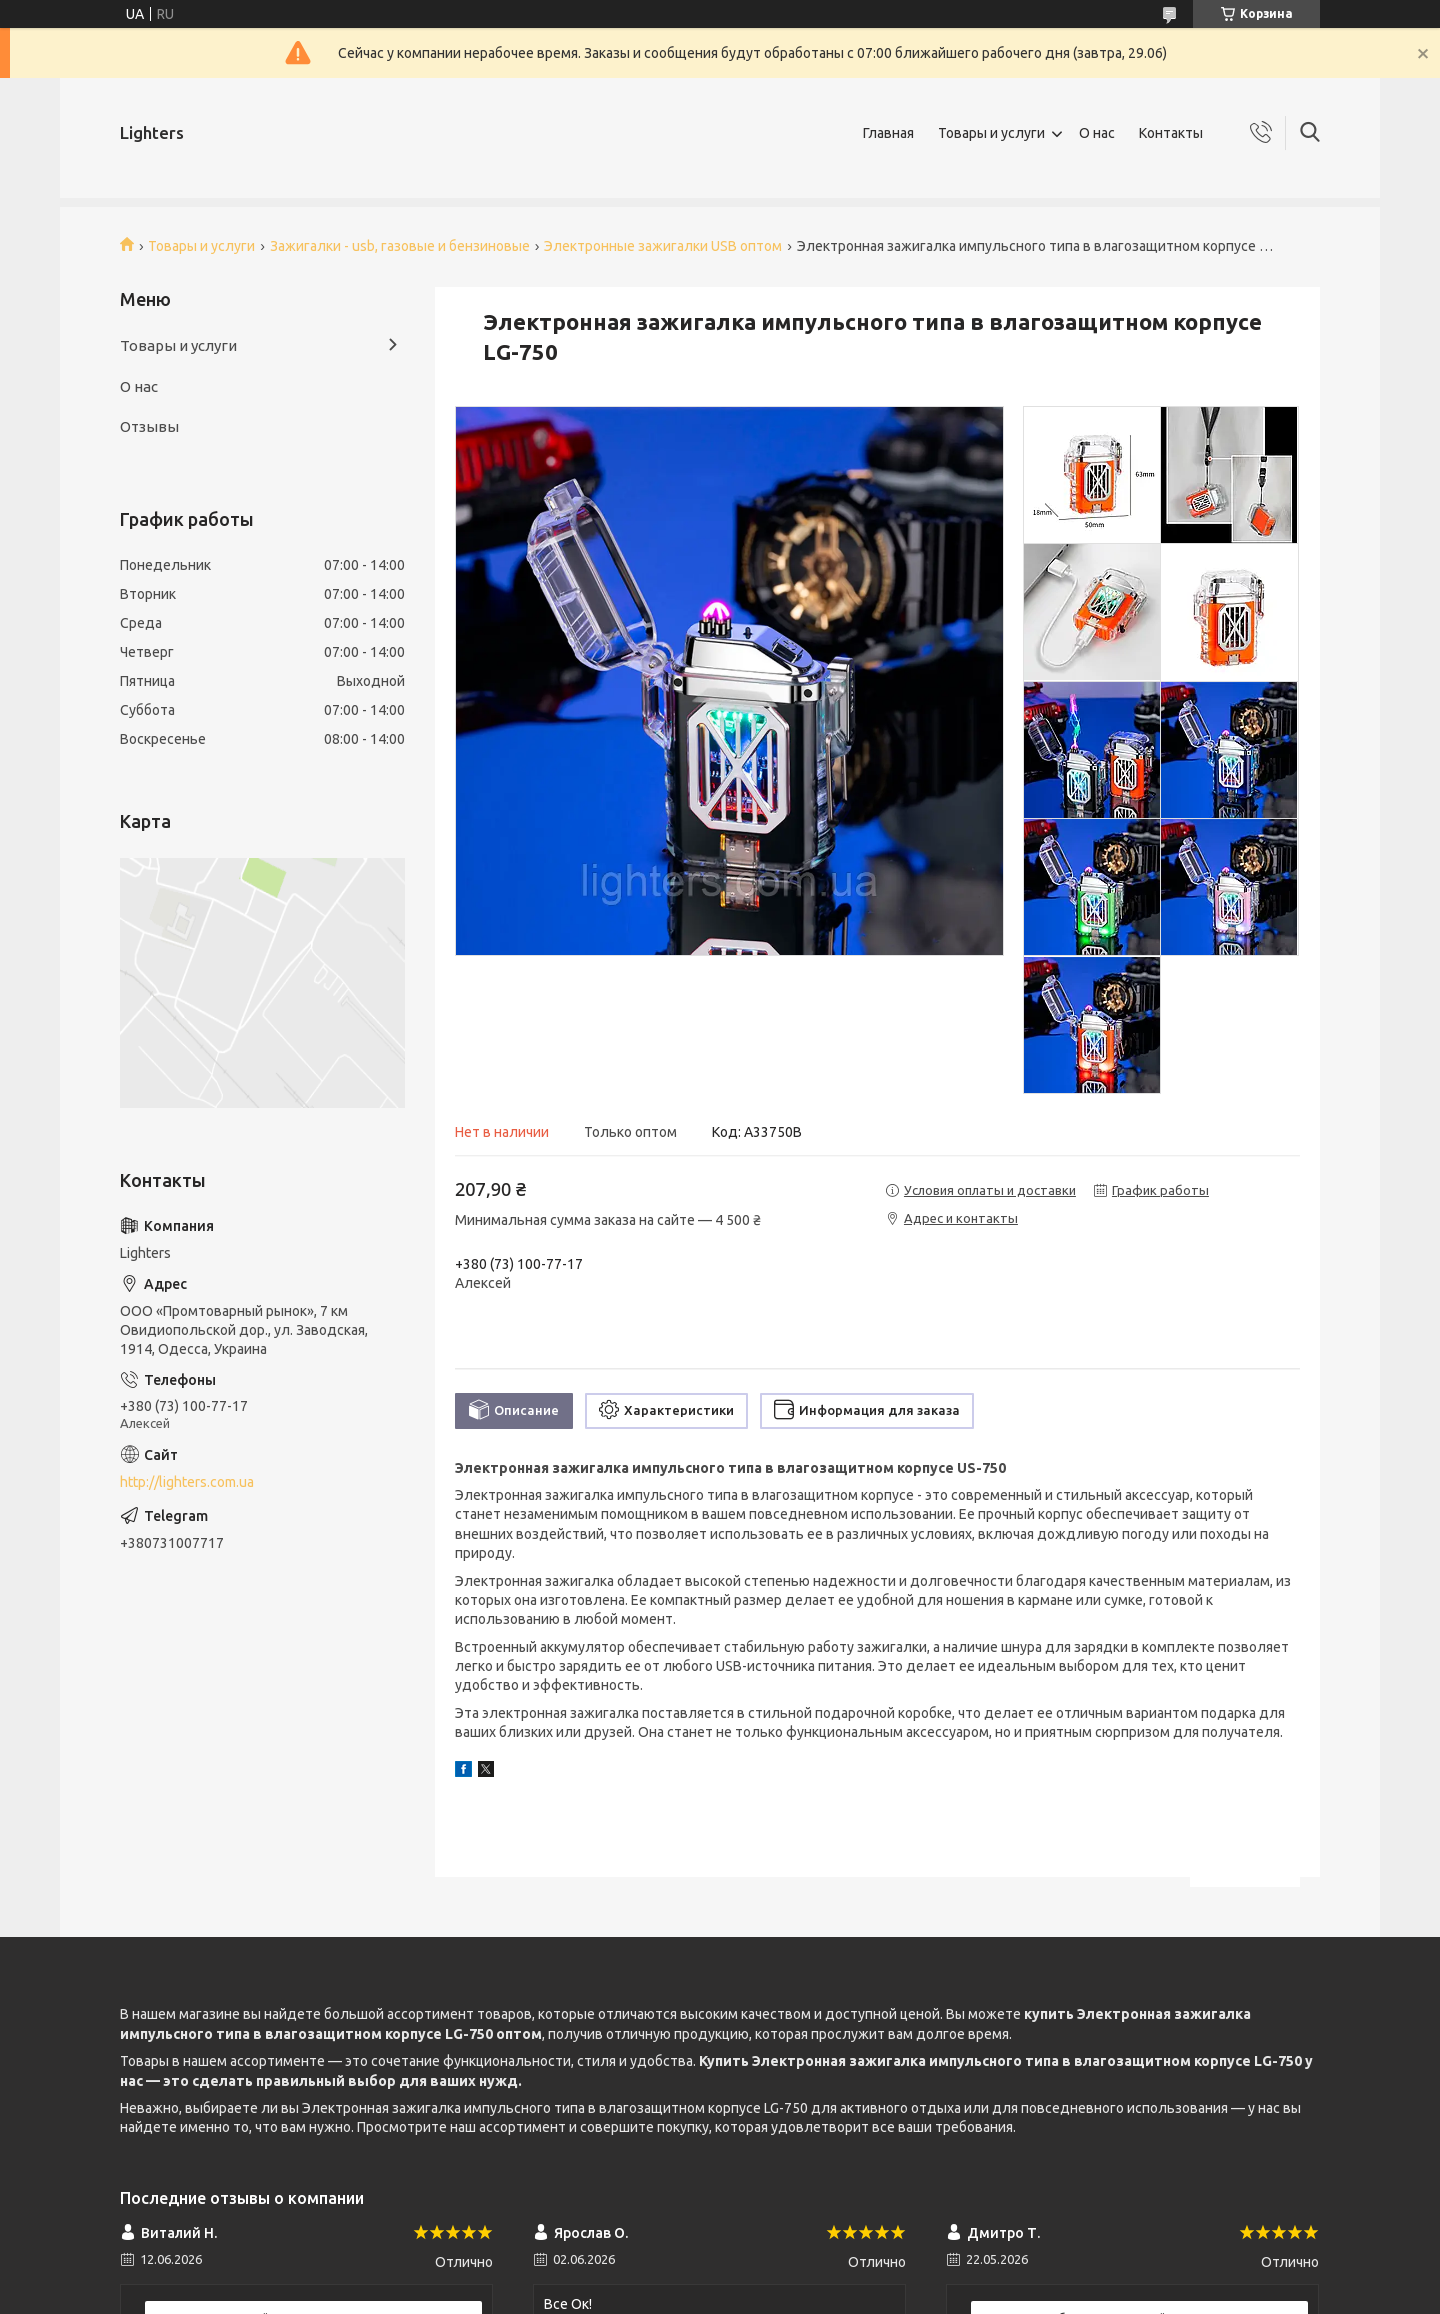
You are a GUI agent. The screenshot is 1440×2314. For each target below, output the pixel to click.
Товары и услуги (991, 133)
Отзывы (149, 426)
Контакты (1171, 133)
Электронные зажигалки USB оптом (663, 246)
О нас (1097, 133)
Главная (888, 133)
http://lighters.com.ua (187, 1482)
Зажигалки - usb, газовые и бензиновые (400, 246)
